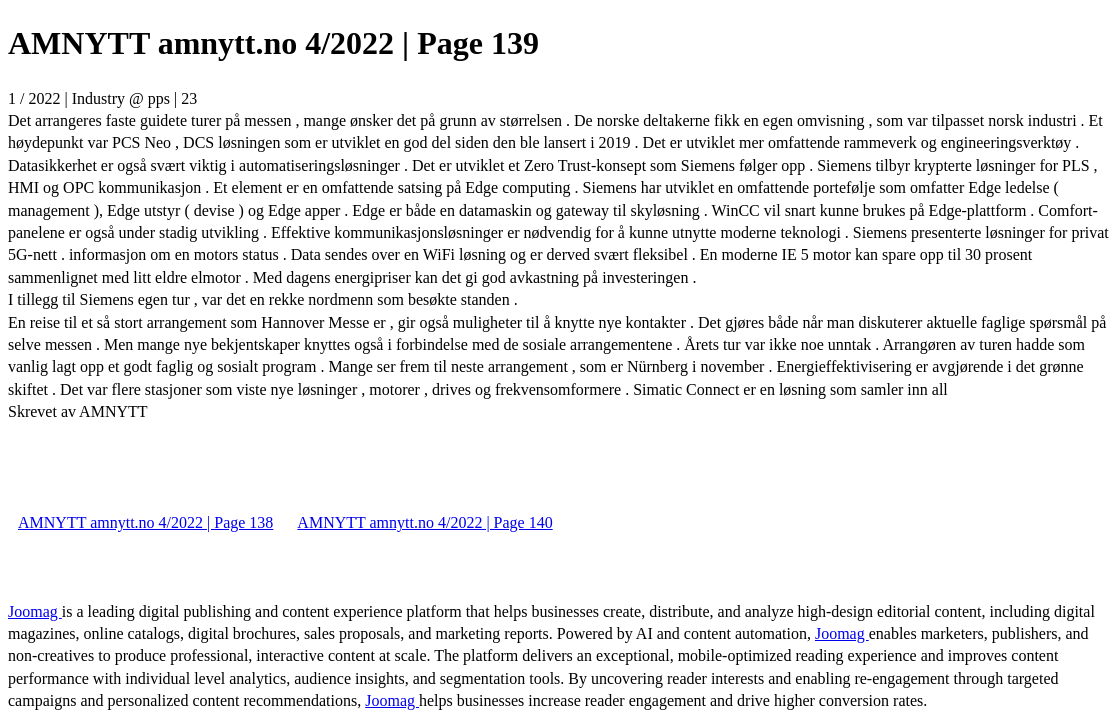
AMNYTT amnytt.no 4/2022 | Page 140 (424, 522)
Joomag (35, 611)
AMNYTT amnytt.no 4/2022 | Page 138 (145, 522)
